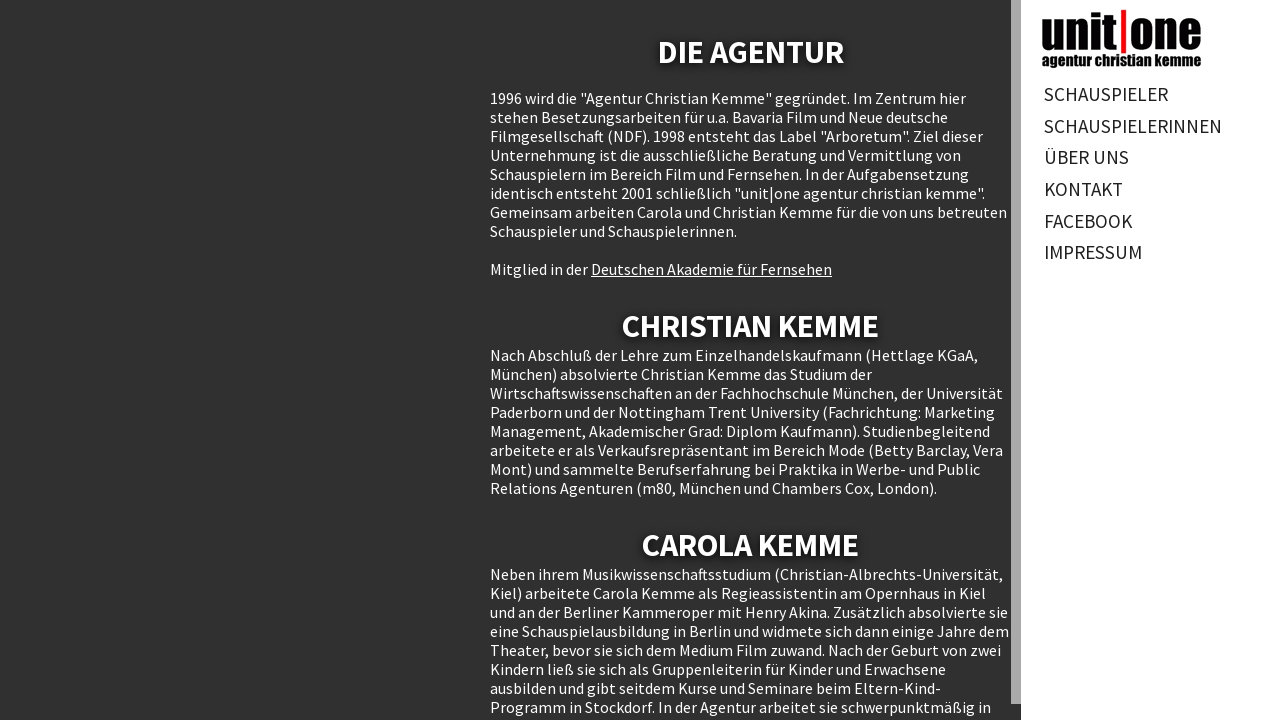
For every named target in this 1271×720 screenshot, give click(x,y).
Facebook (1088, 221)
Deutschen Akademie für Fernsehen (711, 269)
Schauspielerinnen (1133, 126)
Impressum (1093, 252)
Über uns (1086, 157)
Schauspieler (1106, 94)
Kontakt (1083, 189)
